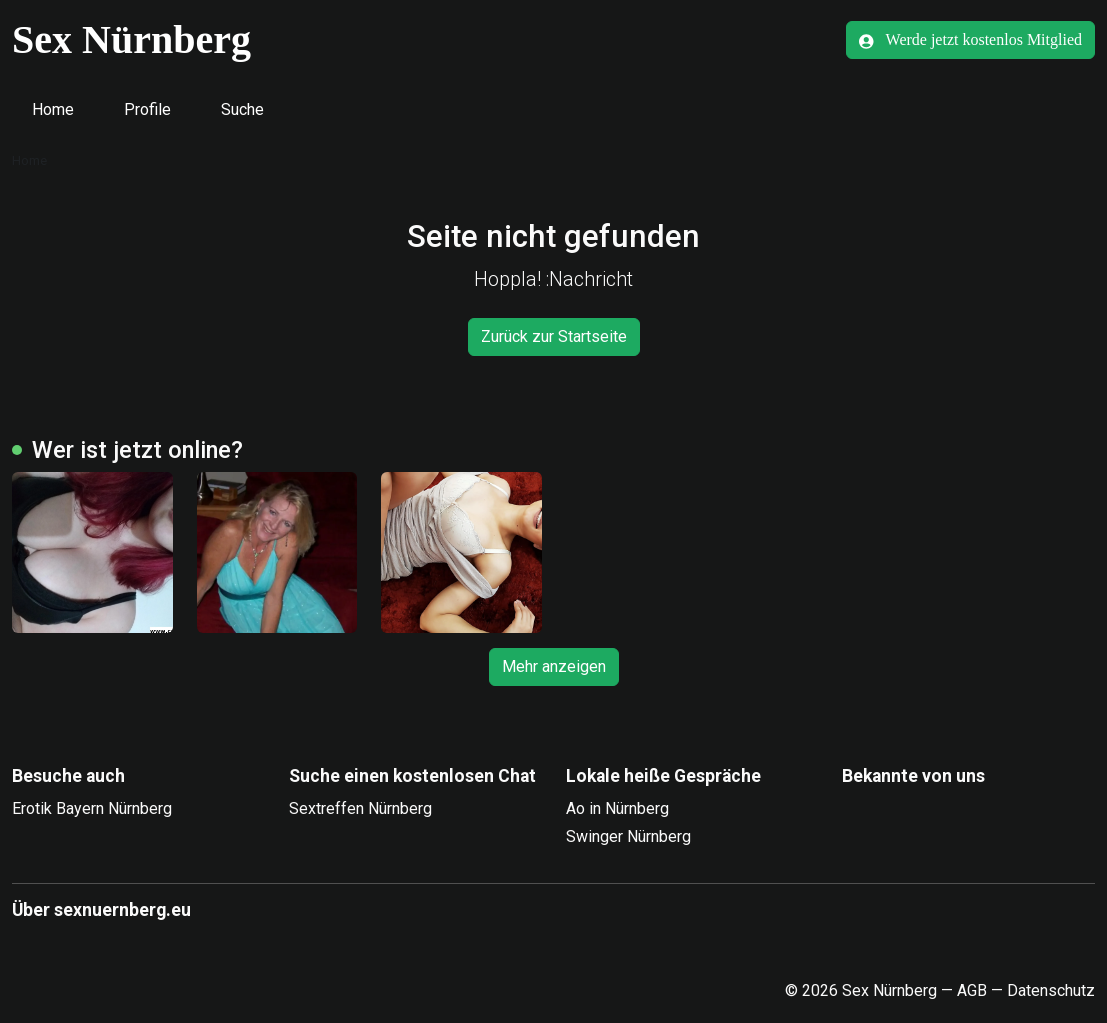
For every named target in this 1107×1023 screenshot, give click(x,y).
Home (53, 109)
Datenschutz (1051, 990)
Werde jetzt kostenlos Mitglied (970, 40)
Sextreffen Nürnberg (360, 808)
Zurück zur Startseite (554, 336)
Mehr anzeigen (554, 666)
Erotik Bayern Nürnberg (92, 808)
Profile (147, 109)
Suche (242, 109)
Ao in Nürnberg (617, 808)
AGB (972, 990)
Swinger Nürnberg (628, 836)
